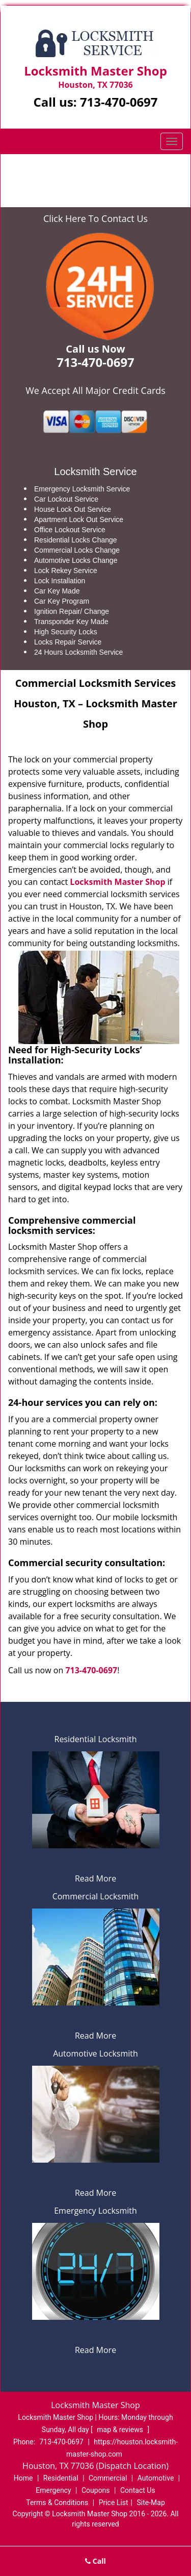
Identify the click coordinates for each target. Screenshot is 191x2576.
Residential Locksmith (95, 1739)
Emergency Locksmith (95, 2210)
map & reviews (121, 2429)
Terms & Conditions (57, 2502)
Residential (60, 2478)
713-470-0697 (119, 101)
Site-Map (151, 2502)
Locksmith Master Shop (117, 881)
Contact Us (137, 2490)
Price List (113, 2502)
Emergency (53, 2490)
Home (30, 170)
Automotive (156, 2478)
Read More (95, 1878)
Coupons (95, 2490)
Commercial (108, 2478)
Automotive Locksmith (95, 2053)
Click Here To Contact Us (95, 218)
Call (95, 2561)
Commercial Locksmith (95, 1896)
